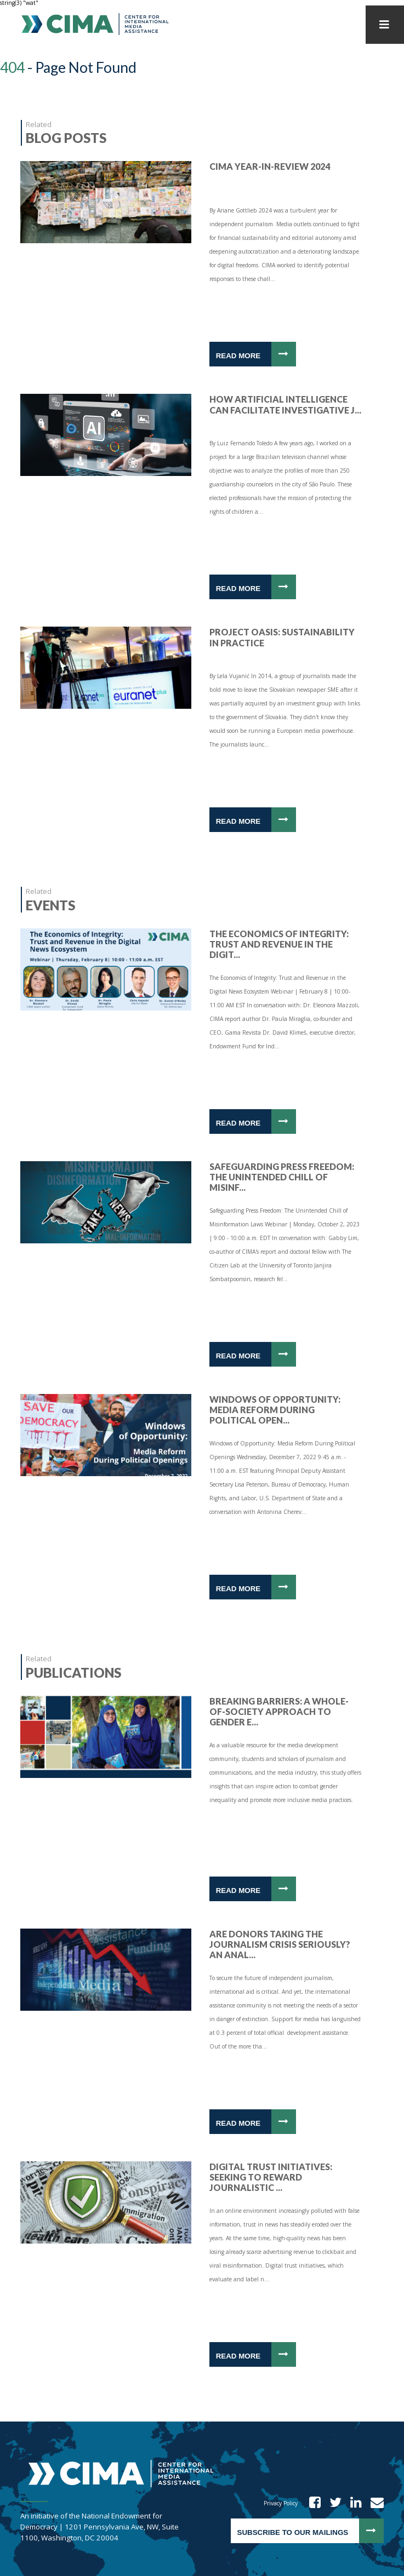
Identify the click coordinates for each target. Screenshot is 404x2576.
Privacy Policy (281, 2503)
